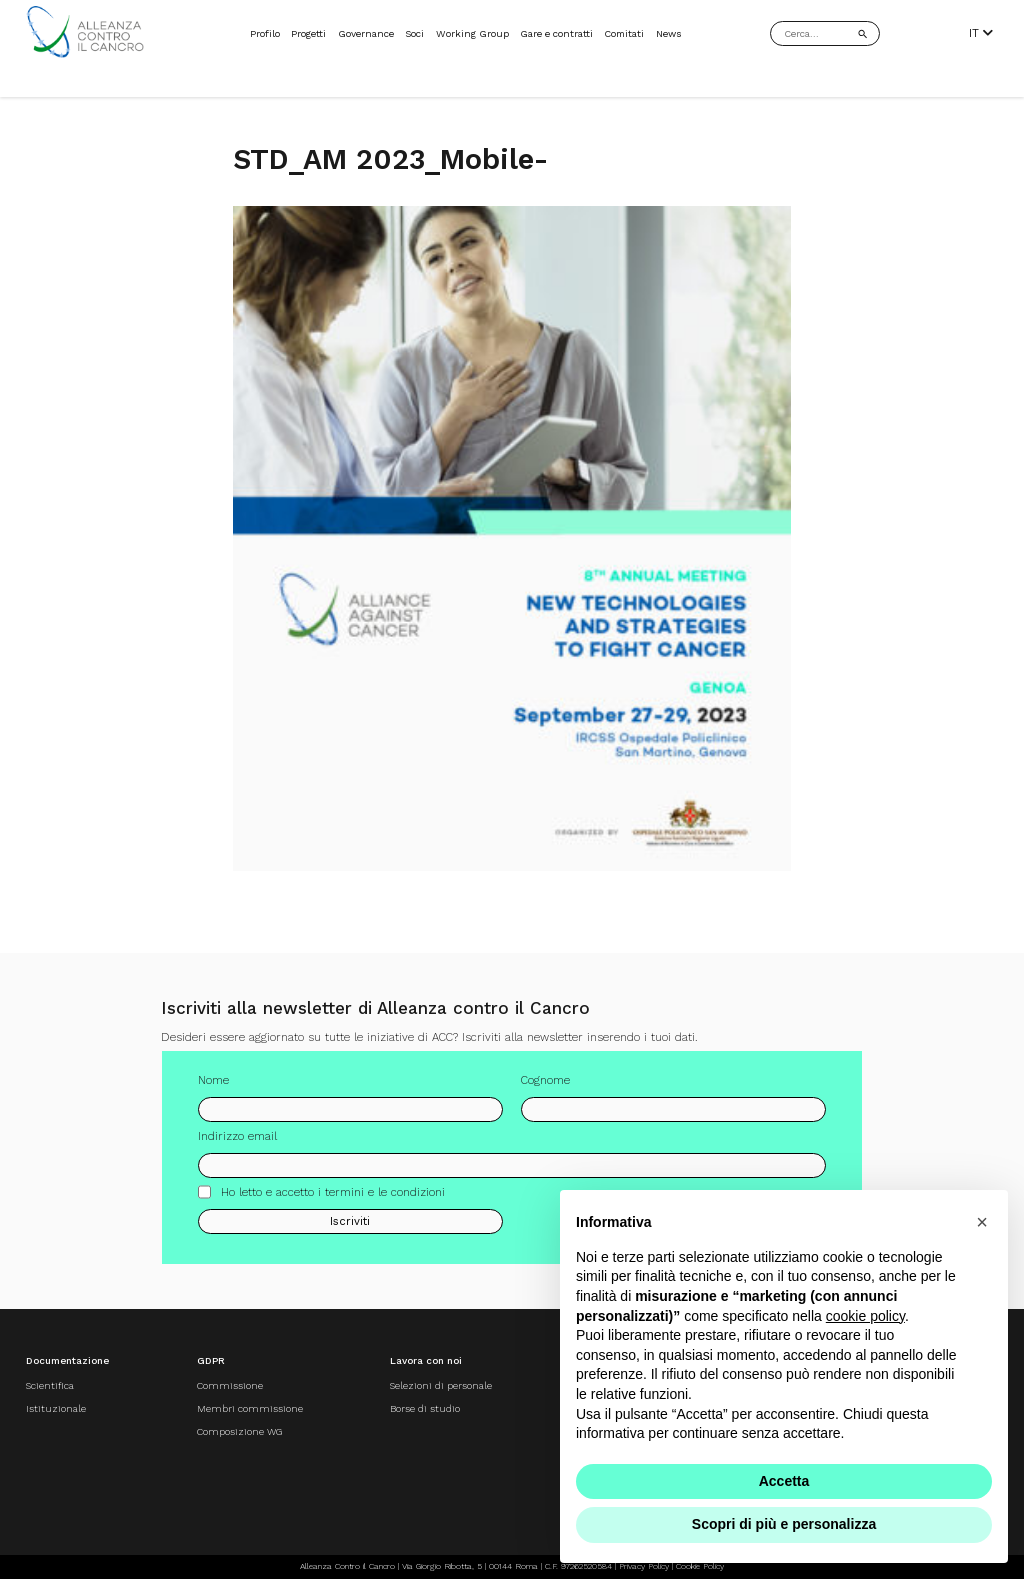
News (669, 33)
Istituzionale (56, 1408)
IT (981, 33)
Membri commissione (250, 1408)
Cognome (545, 1088)
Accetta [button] (784, 1481)
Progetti (308, 33)
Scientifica (50, 1385)
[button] (982, 1222)
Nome (213, 1088)
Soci (414, 33)
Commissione (230, 1385)
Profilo (265, 33)
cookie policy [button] (865, 1316)
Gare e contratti (556, 33)
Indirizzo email (237, 1144)
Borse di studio (425, 1408)
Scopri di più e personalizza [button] (784, 1524)
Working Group (472, 33)
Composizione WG (239, 1431)
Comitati (624, 33)
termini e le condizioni (385, 1200)
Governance (366, 33)
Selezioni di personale (441, 1385)
